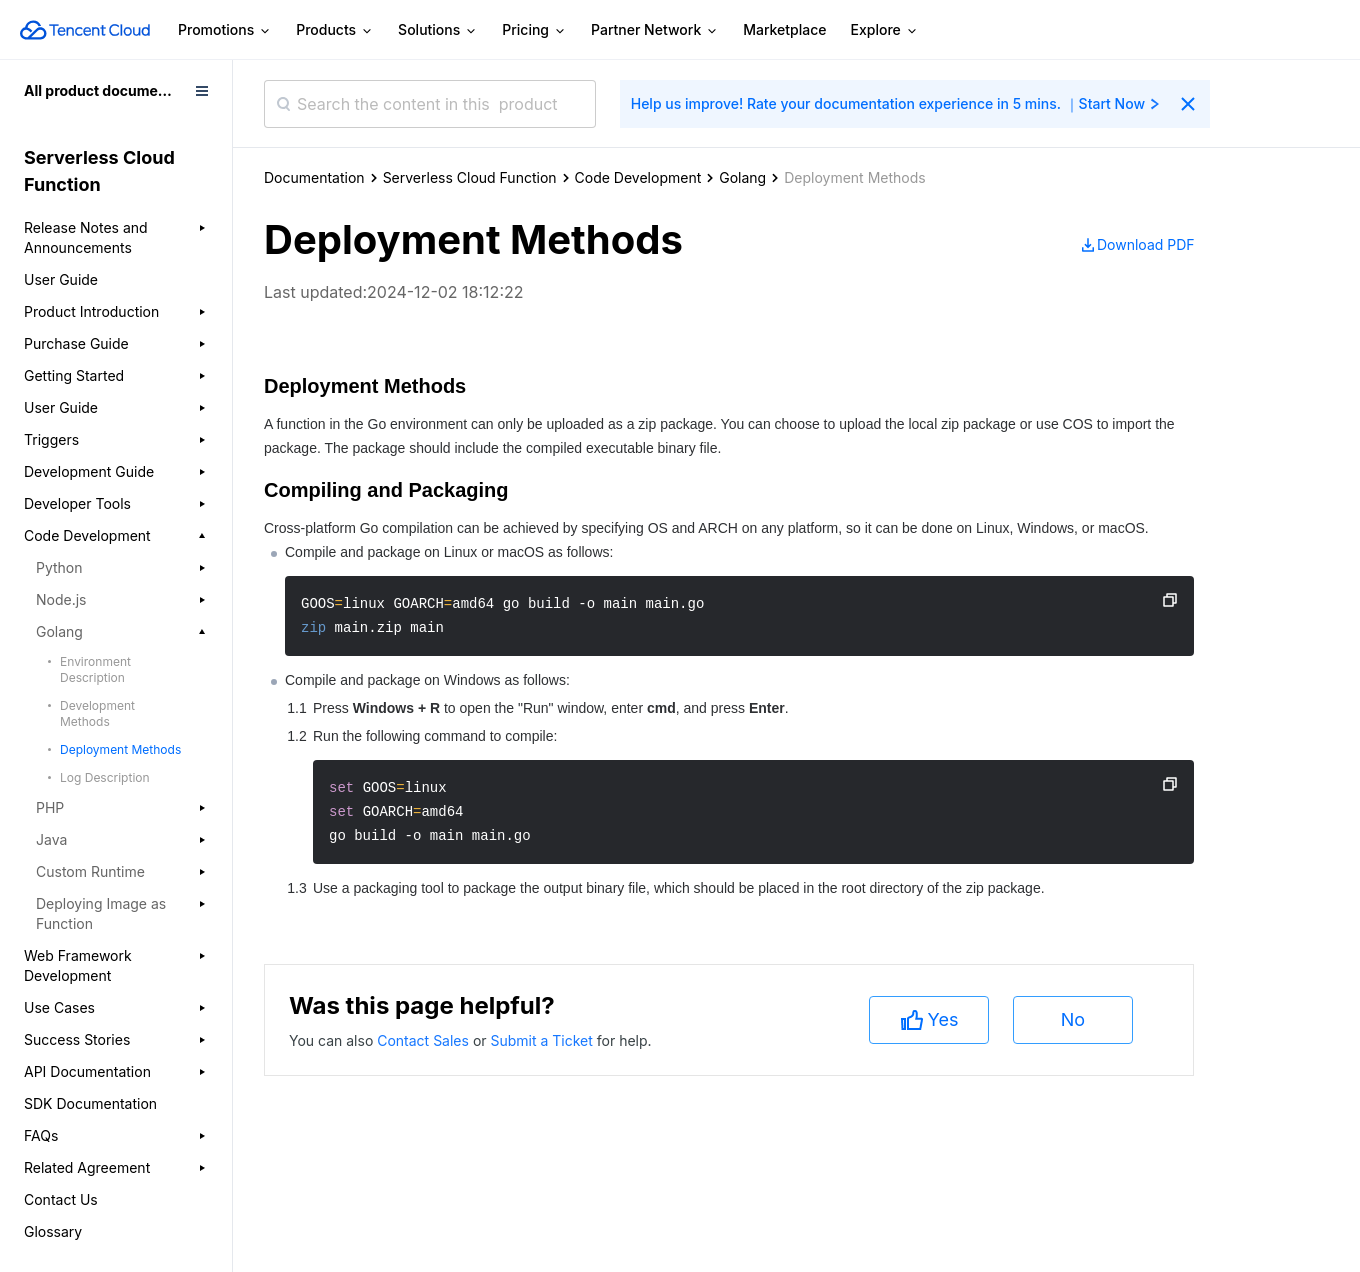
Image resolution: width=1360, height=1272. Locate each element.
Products (335, 30)
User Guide (61, 279)
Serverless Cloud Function (470, 177)
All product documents (101, 90)
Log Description (105, 777)
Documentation (314, 177)
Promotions (225, 30)
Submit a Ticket (543, 1040)
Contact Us (61, 1199)
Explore (885, 30)
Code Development (638, 177)
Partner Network (655, 30)
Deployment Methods (120, 749)
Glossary (53, 1231)
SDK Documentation (90, 1103)
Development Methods (97, 713)
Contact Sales (425, 1040)
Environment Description (95, 669)
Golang (742, 177)
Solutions (438, 30)
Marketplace (784, 29)
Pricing (534, 30)
